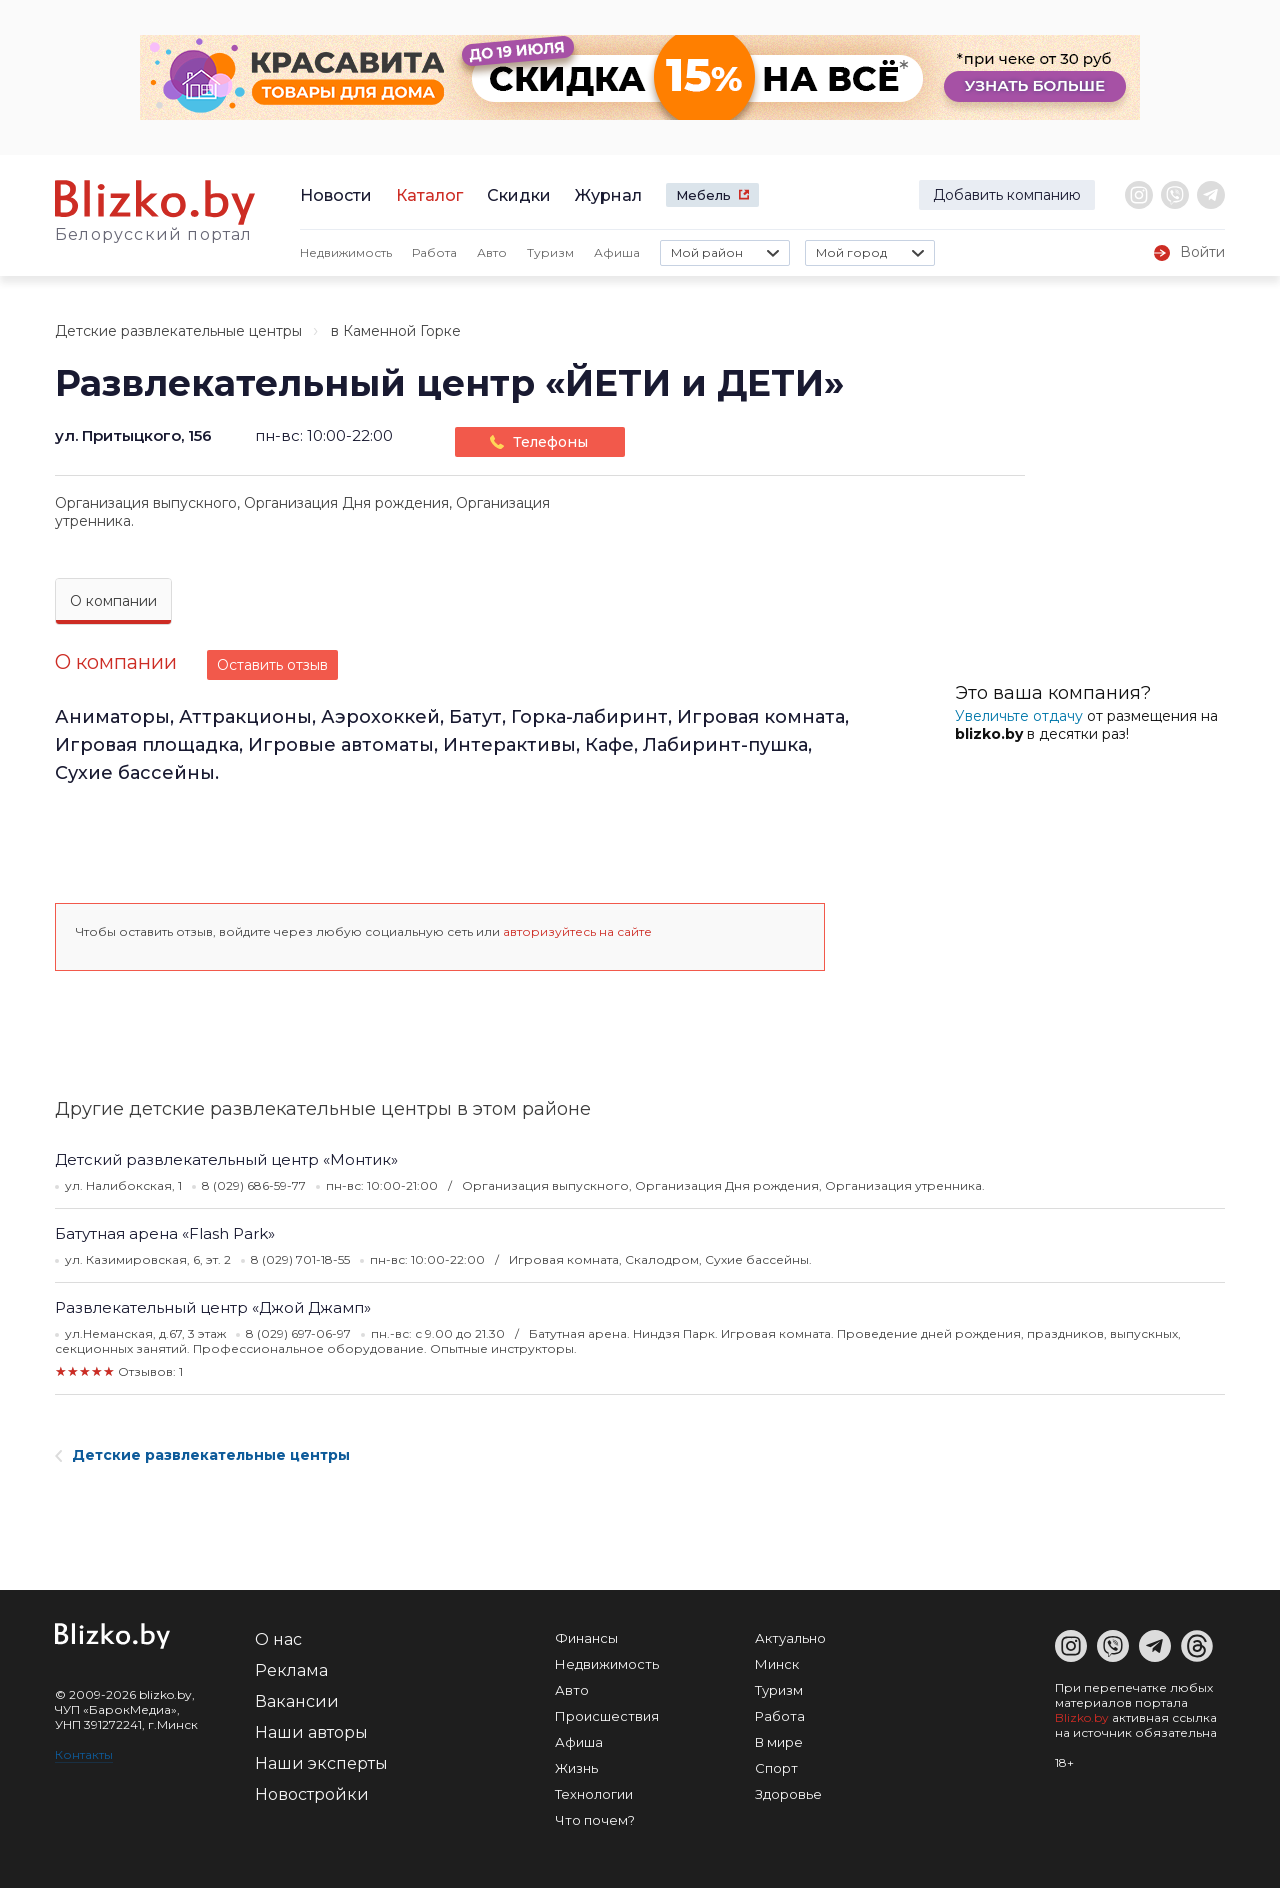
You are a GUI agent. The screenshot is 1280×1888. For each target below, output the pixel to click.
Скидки (519, 195)
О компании (113, 601)
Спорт (776, 1768)
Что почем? (595, 1820)
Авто (492, 252)
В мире (779, 1742)
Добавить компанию (1007, 195)
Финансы (586, 1638)
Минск (777, 1664)
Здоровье (788, 1794)
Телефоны (550, 442)
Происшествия (607, 1716)
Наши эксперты (321, 1763)
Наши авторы (311, 1732)
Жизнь (576, 1768)
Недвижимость (346, 252)
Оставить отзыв (272, 665)
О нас (278, 1639)
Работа (434, 252)
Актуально (790, 1638)
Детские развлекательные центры (178, 331)
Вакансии (297, 1701)
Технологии (594, 1794)
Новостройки (312, 1794)
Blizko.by (1082, 1717)
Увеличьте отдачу (1019, 716)
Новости (336, 195)
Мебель (703, 195)
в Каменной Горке (396, 331)
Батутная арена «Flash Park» (165, 1233)
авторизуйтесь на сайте (577, 931)
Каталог (429, 195)
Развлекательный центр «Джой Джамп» (213, 1307)
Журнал (608, 195)
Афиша (617, 252)
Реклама (291, 1670)
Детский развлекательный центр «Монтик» (226, 1159)
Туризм (550, 252)
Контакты (84, 1754)
